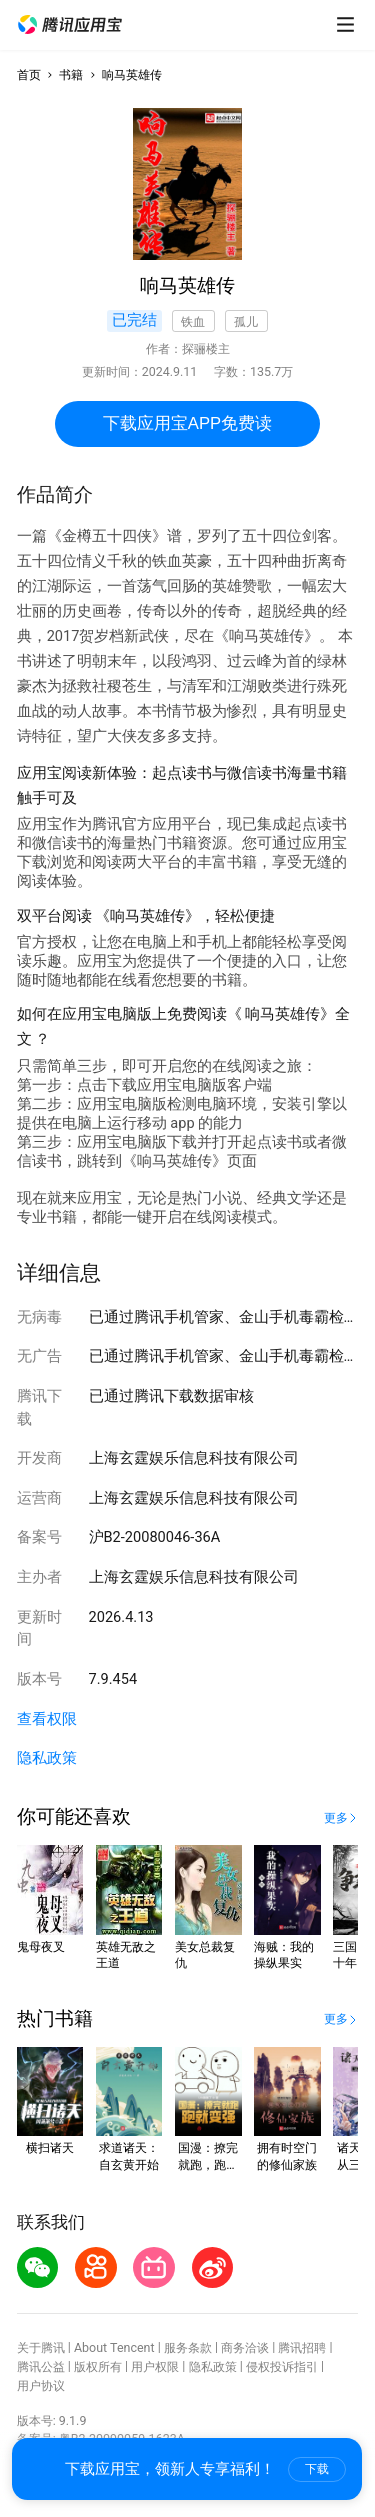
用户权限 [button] (155, 2366)
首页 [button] (29, 74)
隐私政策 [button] (47, 1758)
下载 (317, 2469)
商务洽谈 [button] (245, 2347)
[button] (70, 25)
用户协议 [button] (41, 2385)
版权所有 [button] (98, 2366)
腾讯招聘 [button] (302, 2347)
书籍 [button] (71, 74)
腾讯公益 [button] (41, 2366)
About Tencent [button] (114, 2347)
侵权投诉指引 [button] (282, 2366)
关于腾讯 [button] (41, 2347)
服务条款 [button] (188, 2347)
